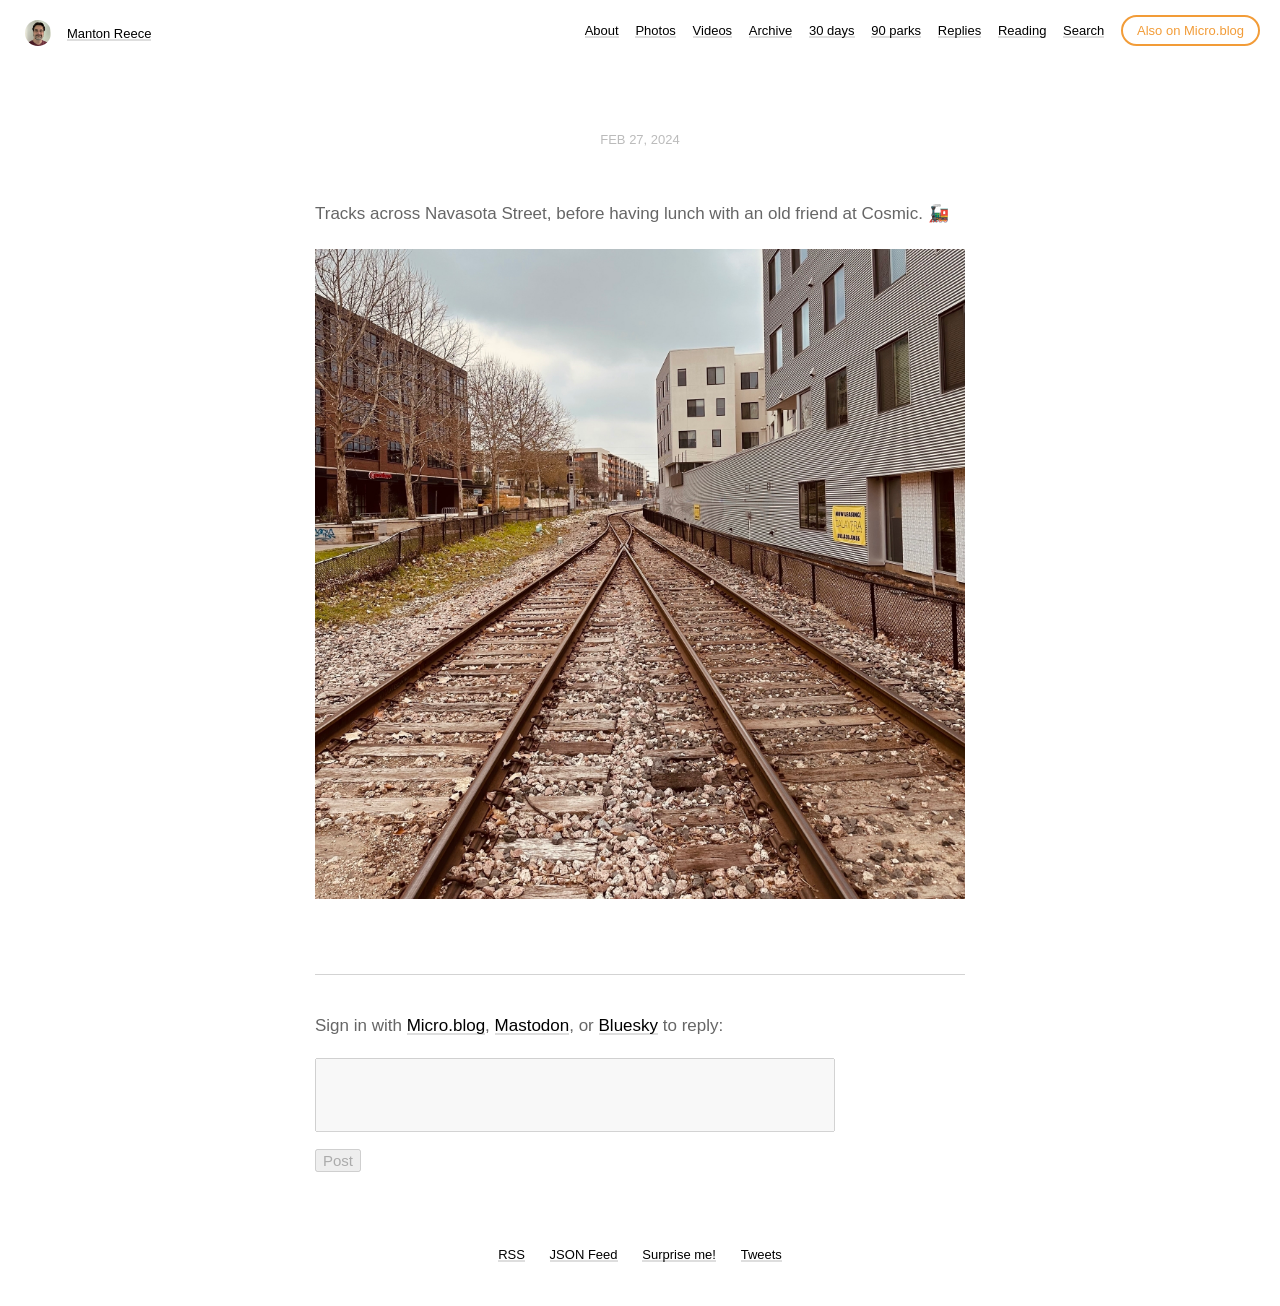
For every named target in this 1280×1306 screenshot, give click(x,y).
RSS (511, 1266)
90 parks (896, 30)
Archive (770, 30)
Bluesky (629, 1025)
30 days (832, 30)
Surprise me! (679, 1266)
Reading (1022, 30)
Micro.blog (446, 1025)
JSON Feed (584, 1266)
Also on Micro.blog (1190, 30)
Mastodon (532, 1025)
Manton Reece (109, 33)
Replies (959, 30)
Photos (655, 30)
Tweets (761, 1266)
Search (1083, 30)
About (602, 30)
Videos (713, 30)
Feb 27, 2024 (640, 139)
